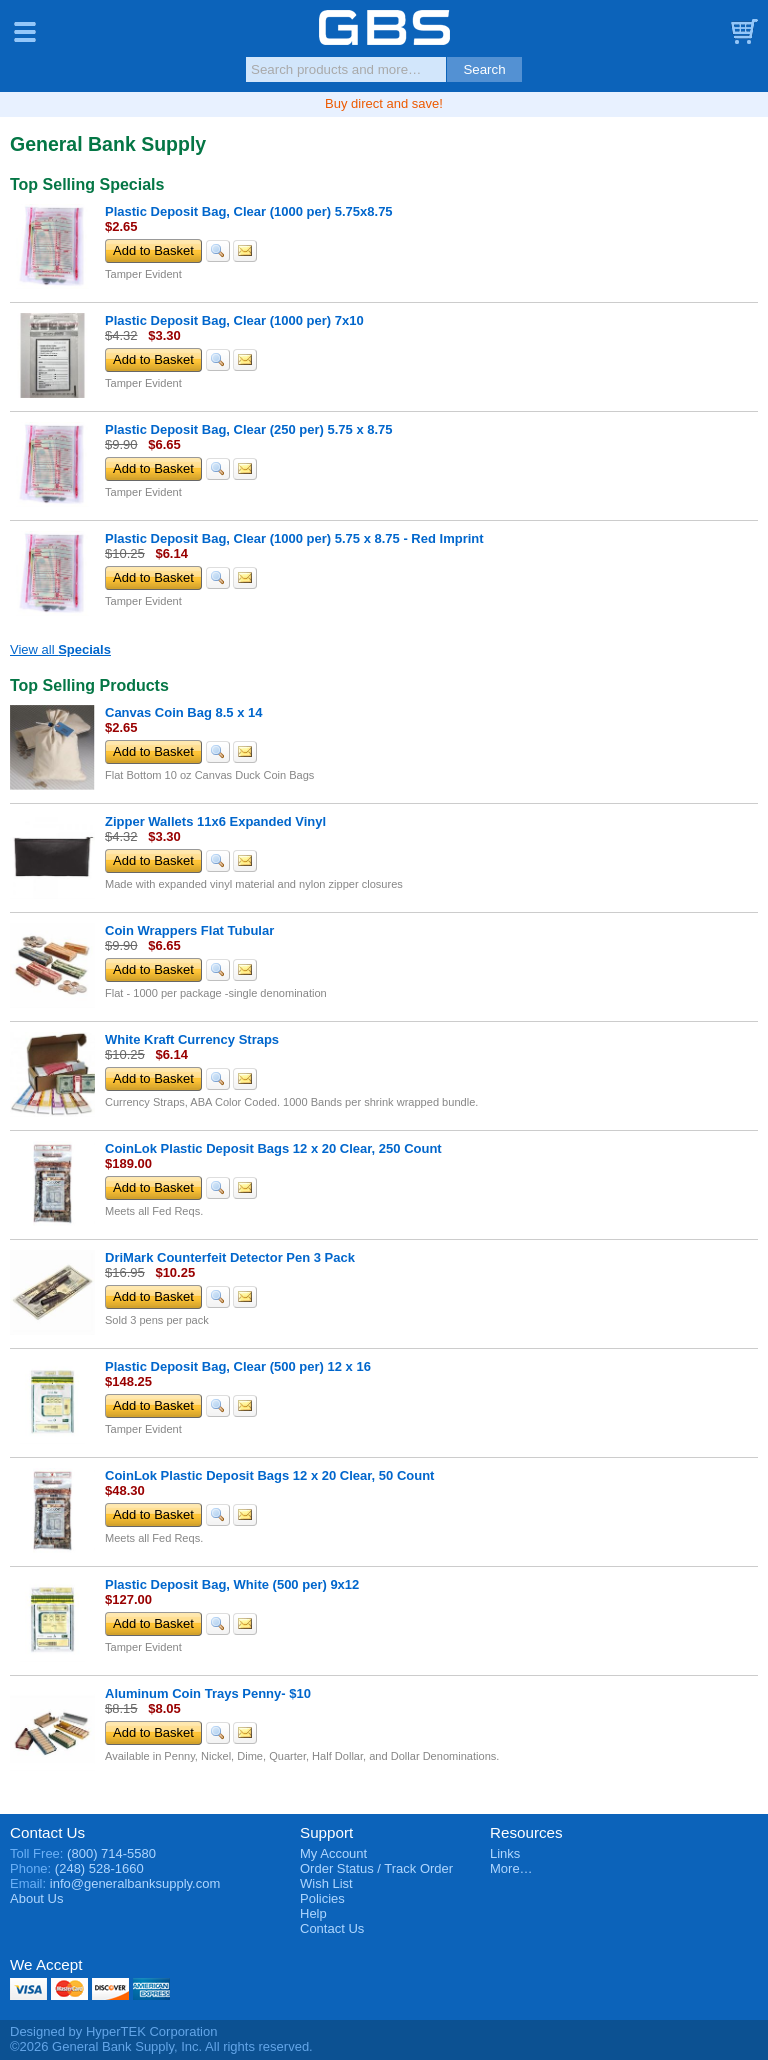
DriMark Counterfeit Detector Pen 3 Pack (230, 1257)
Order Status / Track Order (376, 1868)
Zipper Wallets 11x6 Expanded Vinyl (215, 821)
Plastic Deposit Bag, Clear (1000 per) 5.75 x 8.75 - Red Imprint (294, 538)
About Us (36, 1898)
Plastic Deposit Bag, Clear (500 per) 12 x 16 (238, 1366)
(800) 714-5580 (111, 1853)
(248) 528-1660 (99, 1868)
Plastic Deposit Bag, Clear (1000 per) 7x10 (234, 320)
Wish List (326, 1883)
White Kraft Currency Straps (192, 1039)
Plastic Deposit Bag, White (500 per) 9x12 (232, 1584)
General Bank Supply (384, 27)
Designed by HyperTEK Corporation (113, 2031)
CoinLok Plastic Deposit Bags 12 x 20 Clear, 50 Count (269, 1475)
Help (313, 1913)
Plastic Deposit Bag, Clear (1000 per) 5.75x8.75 (249, 211)
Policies (322, 1898)
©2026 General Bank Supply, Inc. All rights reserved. (161, 2046)
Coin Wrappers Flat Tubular (189, 930)
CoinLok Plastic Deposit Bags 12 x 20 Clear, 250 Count (273, 1148)
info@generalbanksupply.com (135, 1883)
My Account (333, 1853)
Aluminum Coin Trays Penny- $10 (208, 1693)
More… (511, 1868)
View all (60, 649)
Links (505, 1853)
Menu (25, 32)
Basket (743, 32)
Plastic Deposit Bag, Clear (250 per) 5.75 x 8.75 (249, 429)
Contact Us (47, 1832)
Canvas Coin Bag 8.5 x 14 (184, 712)
